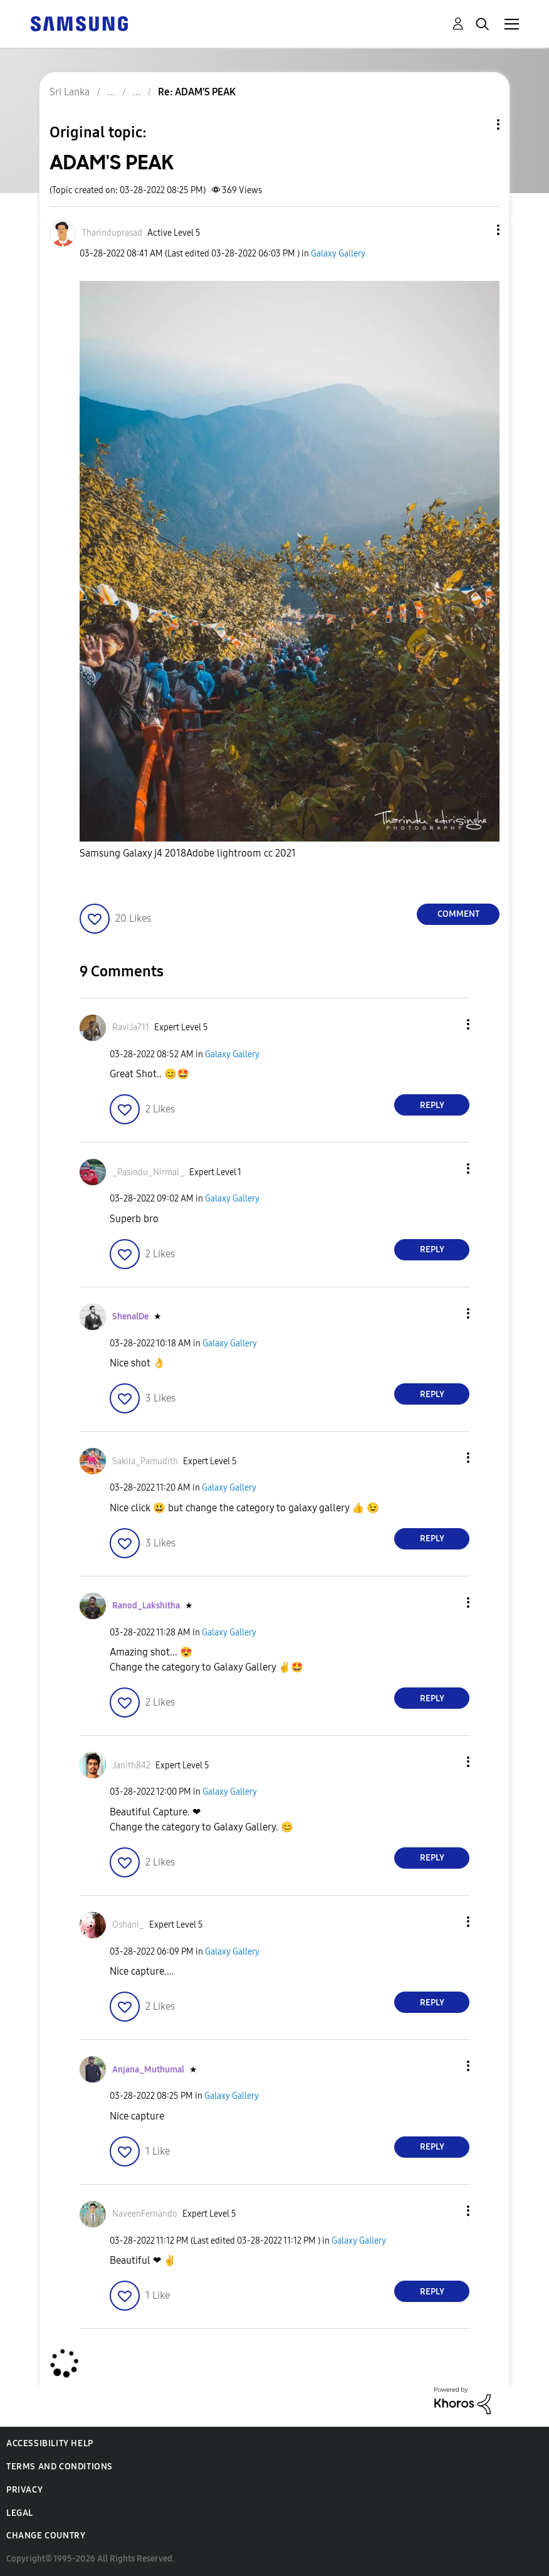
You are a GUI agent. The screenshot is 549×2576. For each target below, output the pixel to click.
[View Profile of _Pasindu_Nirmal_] (148, 1172)
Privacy (24, 2489)
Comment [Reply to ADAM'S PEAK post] (458, 914)
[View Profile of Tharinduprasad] (112, 233)
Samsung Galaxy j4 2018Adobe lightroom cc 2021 (188, 853)
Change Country (45, 2535)
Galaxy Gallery (338, 253)
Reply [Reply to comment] (432, 1105)
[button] (477, 230)
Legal (19, 2513)
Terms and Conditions (59, 2466)
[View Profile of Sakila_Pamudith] (145, 1461)
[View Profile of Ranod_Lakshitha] (146, 1605)
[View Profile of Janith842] (131, 1765)
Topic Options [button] (476, 124)
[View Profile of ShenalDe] (130, 1316)
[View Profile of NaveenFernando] (144, 2214)
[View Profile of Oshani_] (128, 1924)
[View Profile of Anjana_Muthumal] (148, 2069)
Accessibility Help (49, 2443)
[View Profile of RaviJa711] (130, 1027)
